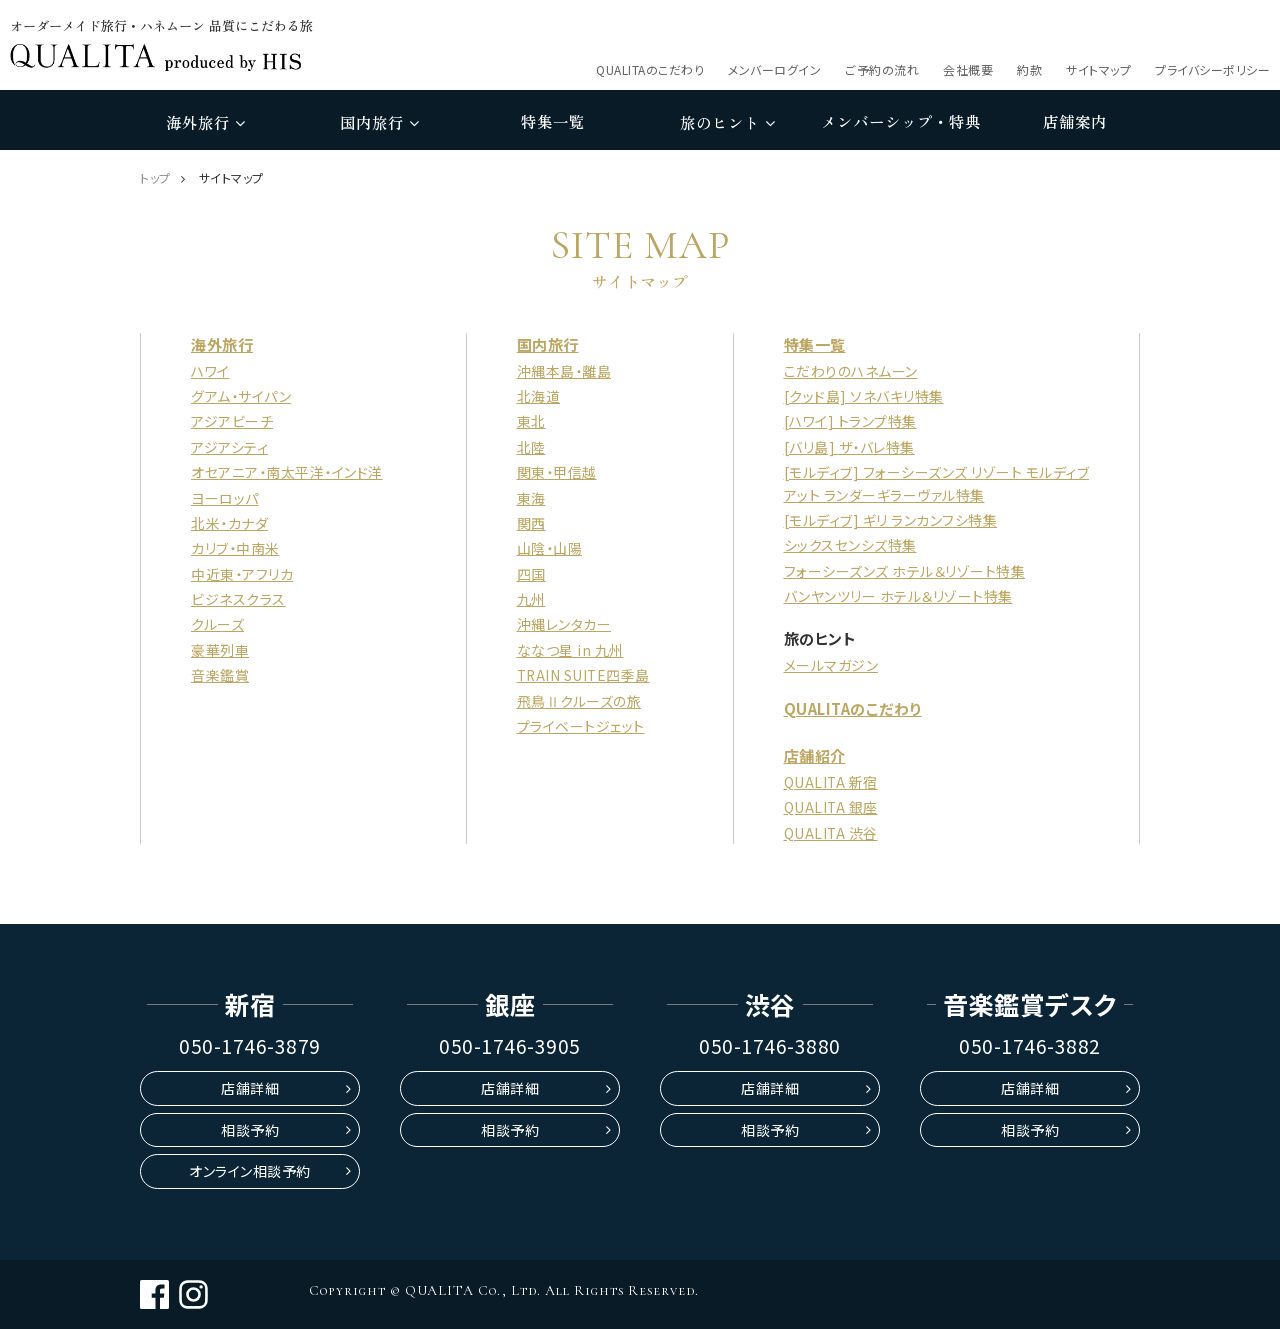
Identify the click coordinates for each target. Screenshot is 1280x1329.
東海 (529, 498)
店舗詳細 (250, 1088)
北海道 (537, 396)
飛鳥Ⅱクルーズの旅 (577, 701)
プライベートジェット (579, 726)
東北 (529, 421)
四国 (529, 574)
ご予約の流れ (882, 69)
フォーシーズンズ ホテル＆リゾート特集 (905, 571)
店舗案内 (1075, 121)
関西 (529, 523)
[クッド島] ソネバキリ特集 (864, 396)
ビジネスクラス (238, 599)
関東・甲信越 (555, 472)
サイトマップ (1098, 69)
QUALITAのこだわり (650, 69)
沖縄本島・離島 (562, 371)
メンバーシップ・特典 (901, 121)
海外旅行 (205, 122)
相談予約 (250, 1130)
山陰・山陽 (548, 548)
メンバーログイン (774, 69)
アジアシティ (229, 447)
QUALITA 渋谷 (831, 833)
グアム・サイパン (241, 396)
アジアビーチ (232, 421)
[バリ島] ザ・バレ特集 (849, 447)
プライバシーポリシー (1212, 69)
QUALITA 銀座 (831, 807)
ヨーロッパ (225, 498)
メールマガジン (831, 665)
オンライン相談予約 (250, 1171)
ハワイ (210, 371)
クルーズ (217, 624)
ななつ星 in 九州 (568, 650)
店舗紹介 (815, 755)
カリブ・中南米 (235, 548)
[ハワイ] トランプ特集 (850, 421)
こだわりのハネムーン (851, 371)
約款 (1029, 69)
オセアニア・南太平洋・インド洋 (287, 472)
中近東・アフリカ (242, 574)
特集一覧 (553, 121)
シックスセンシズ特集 (850, 545)
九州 (529, 599)
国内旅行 (379, 122)
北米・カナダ (229, 523)
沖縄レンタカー (562, 624)
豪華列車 (220, 650)
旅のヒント (727, 122)
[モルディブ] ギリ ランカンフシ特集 (891, 520)
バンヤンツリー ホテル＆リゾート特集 (898, 596)
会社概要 (968, 69)
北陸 (529, 447)
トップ (155, 177)
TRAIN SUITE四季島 (583, 675)
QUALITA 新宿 (831, 782)
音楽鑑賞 (220, 675)
